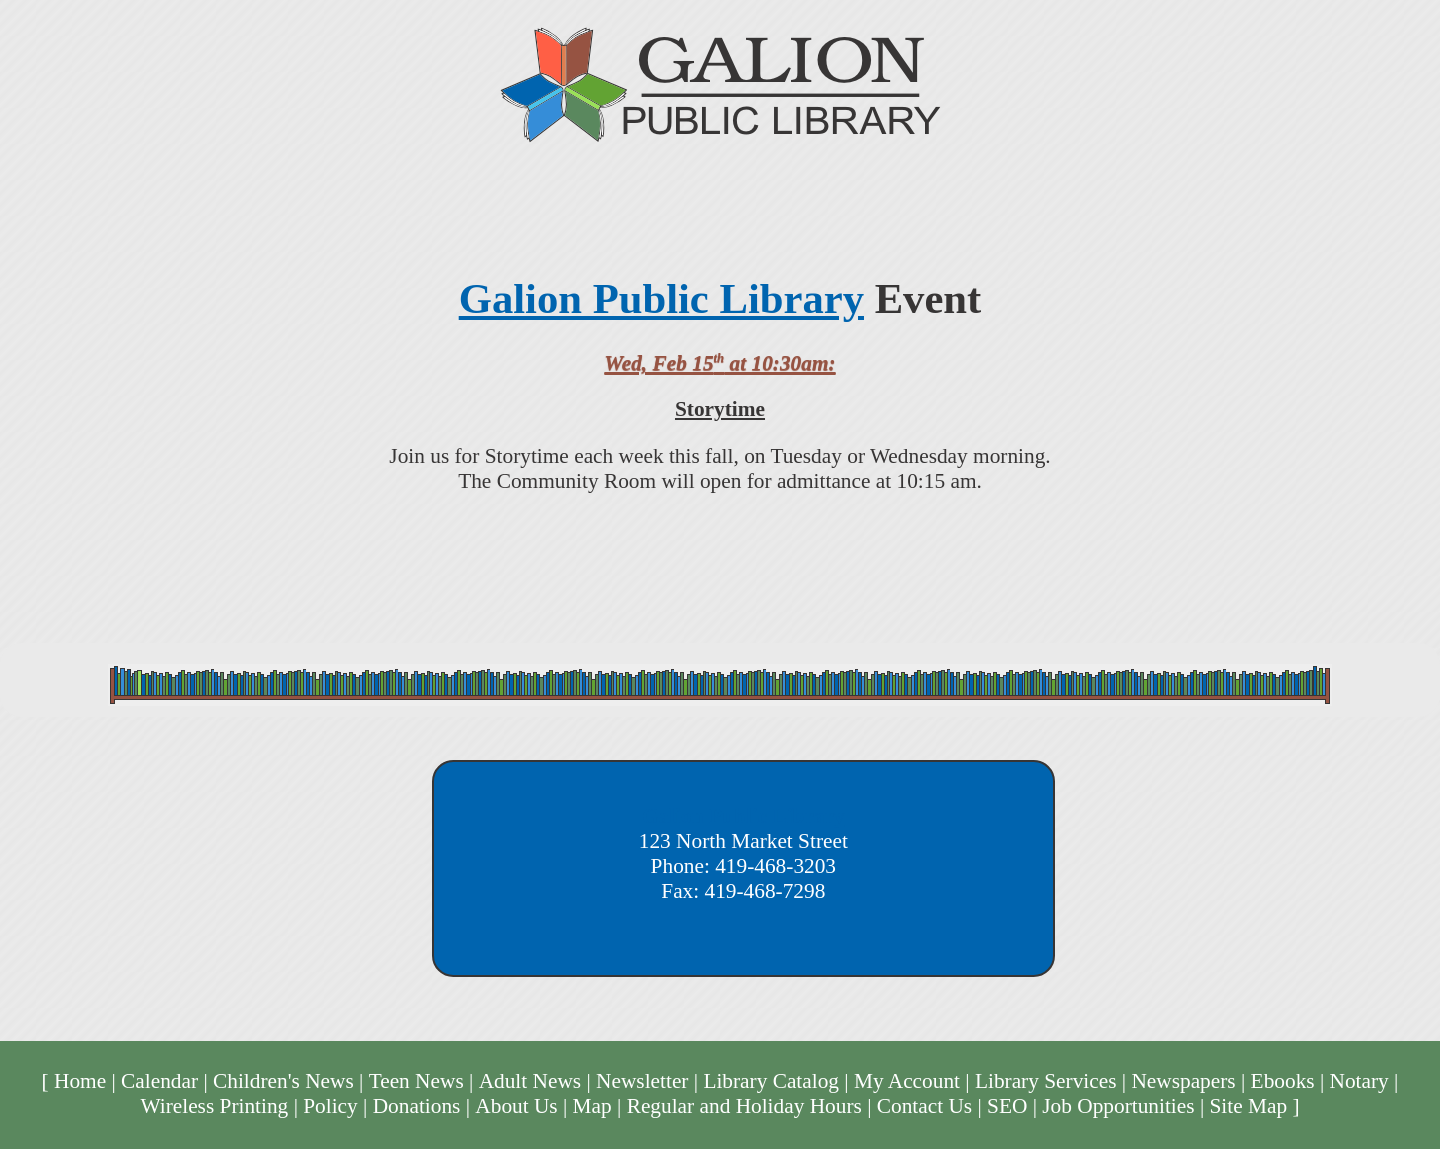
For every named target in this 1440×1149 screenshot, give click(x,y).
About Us (516, 1106)
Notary (1359, 1081)
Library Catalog (771, 1081)
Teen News (416, 1081)
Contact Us (924, 1106)
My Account (907, 1081)
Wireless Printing (214, 1106)
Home (80, 1081)
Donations (417, 1106)
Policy (330, 1106)
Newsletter (642, 1081)
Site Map (1249, 1106)
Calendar (159, 1081)
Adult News (530, 1081)
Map (592, 1106)
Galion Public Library (661, 298)
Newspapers (1183, 1081)
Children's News (283, 1081)
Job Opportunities (1118, 1106)
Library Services (1046, 1081)
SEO (1007, 1106)
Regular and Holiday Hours (744, 1106)
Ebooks (1283, 1081)
